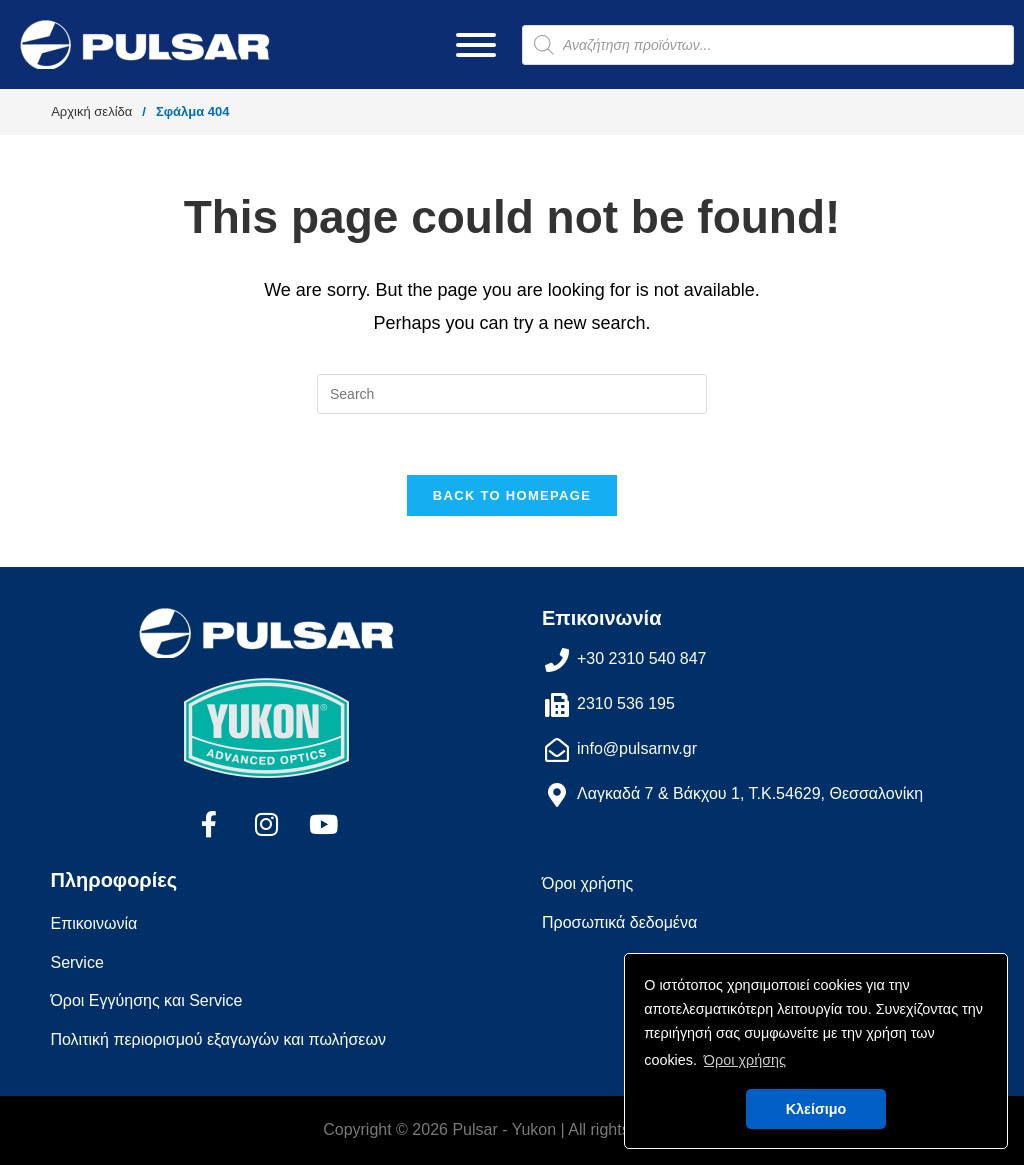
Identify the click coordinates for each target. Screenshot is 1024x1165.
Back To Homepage (512, 495)
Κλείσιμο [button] (816, 1109)
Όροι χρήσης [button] (745, 1060)
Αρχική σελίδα (91, 111)
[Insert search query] (512, 394)
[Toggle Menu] (476, 45)
